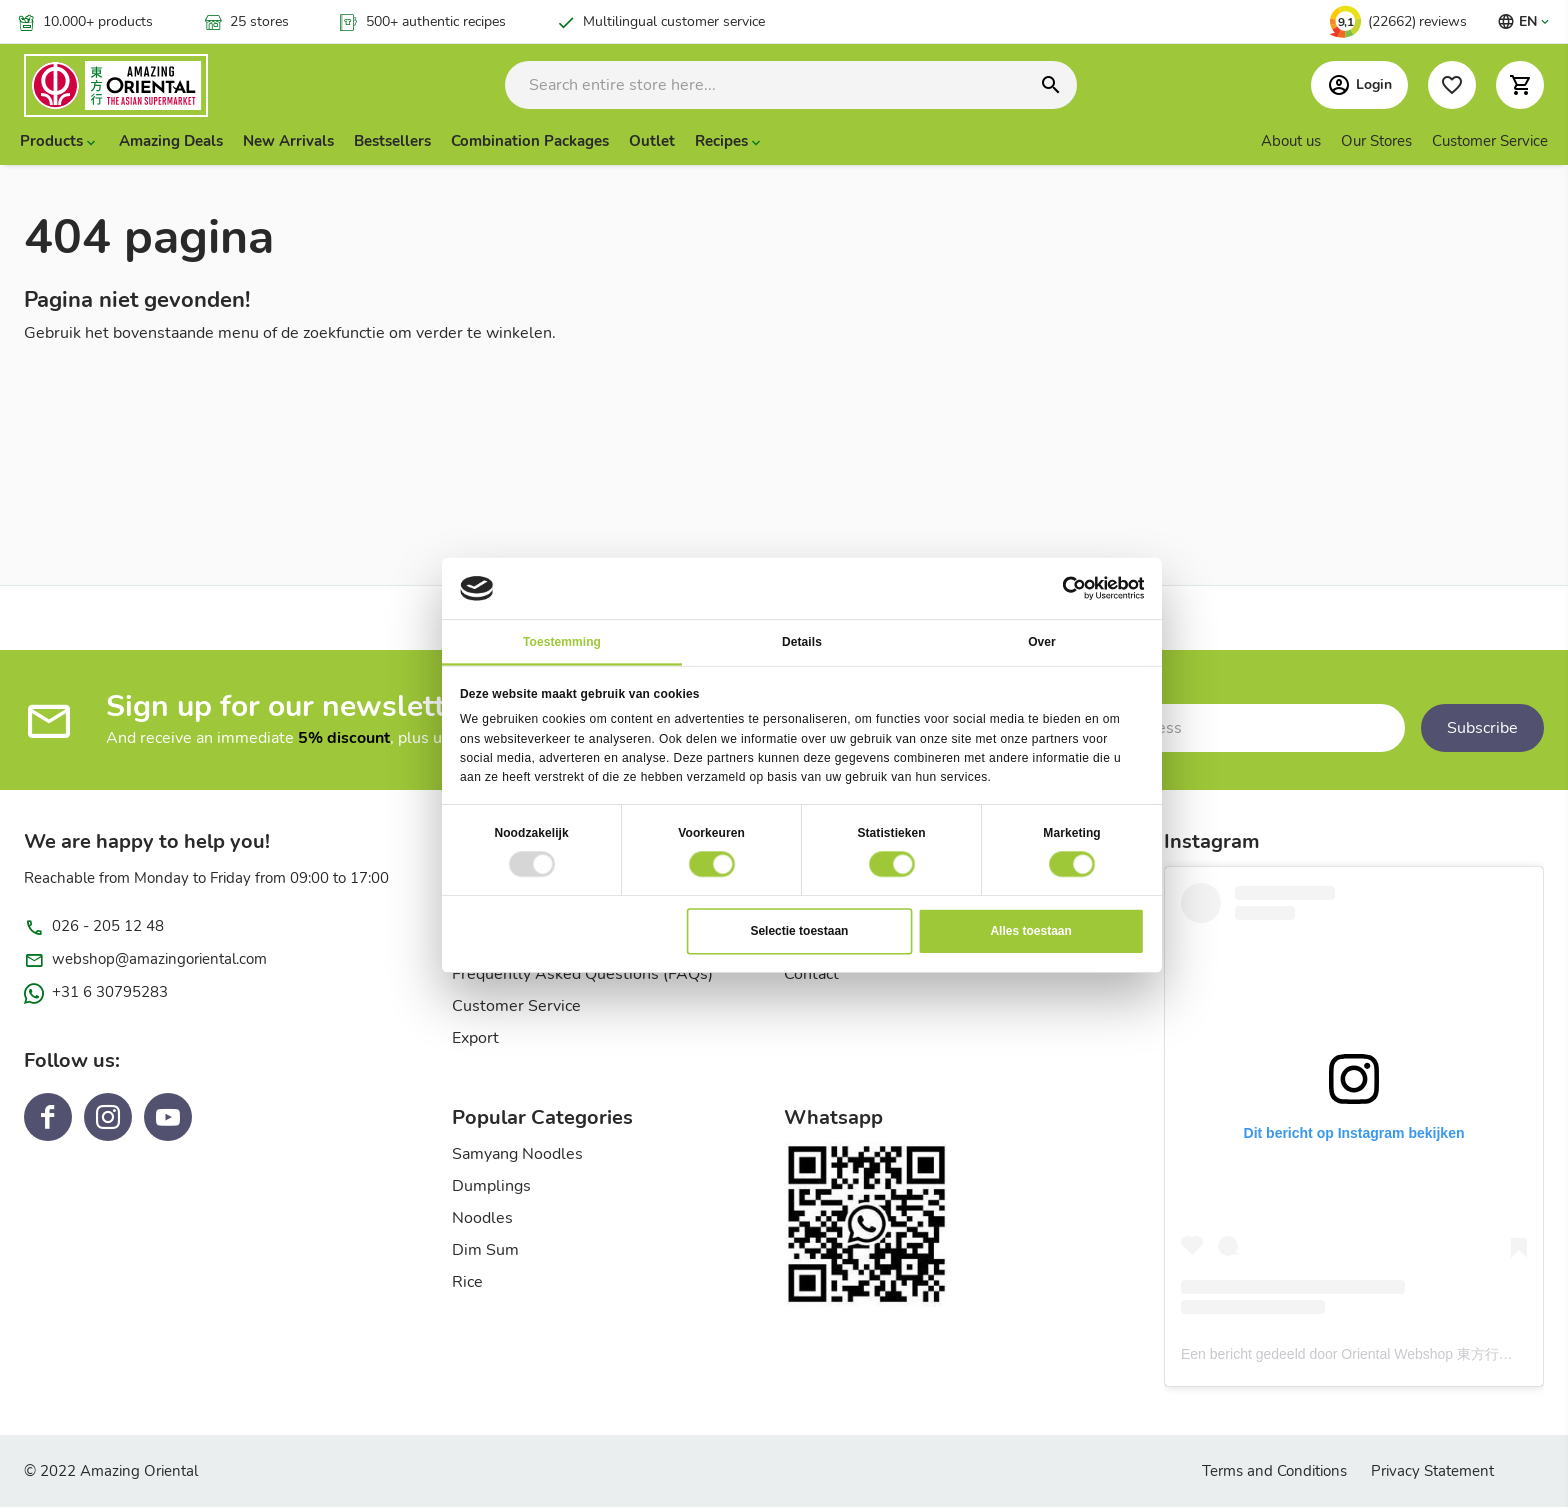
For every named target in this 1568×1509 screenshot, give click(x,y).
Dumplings (491, 1188)
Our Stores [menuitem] (1376, 143)
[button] (1520, 86)
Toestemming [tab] (562, 641)
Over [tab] (1042, 641)
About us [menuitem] (1291, 143)
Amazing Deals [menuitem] (171, 143)
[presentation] (59, 143)
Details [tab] (802, 641)
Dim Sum (485, 1252)
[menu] (784, 143)
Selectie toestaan (799, 930)
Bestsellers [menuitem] (392, 143)
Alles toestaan (1030, 930)
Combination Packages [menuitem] (530, 143)
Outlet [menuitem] (652, 143)
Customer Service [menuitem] (1490, 143)
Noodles (482, 1220)
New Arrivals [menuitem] (288, 143)
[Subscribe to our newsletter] (1191, 730)
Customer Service (516, 1008)
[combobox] (791, 86)
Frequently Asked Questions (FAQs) (582, 976)
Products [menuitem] (51, 143)
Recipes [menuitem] (721, 143)
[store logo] (139, 86)
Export (475, 1040)
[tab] (618, 1126)
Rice (467, 1284)
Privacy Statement (1432, 1473)
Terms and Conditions (1274, 1473)
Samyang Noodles (517, 1156)
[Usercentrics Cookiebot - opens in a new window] (1074, 588)
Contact (811, 976)
